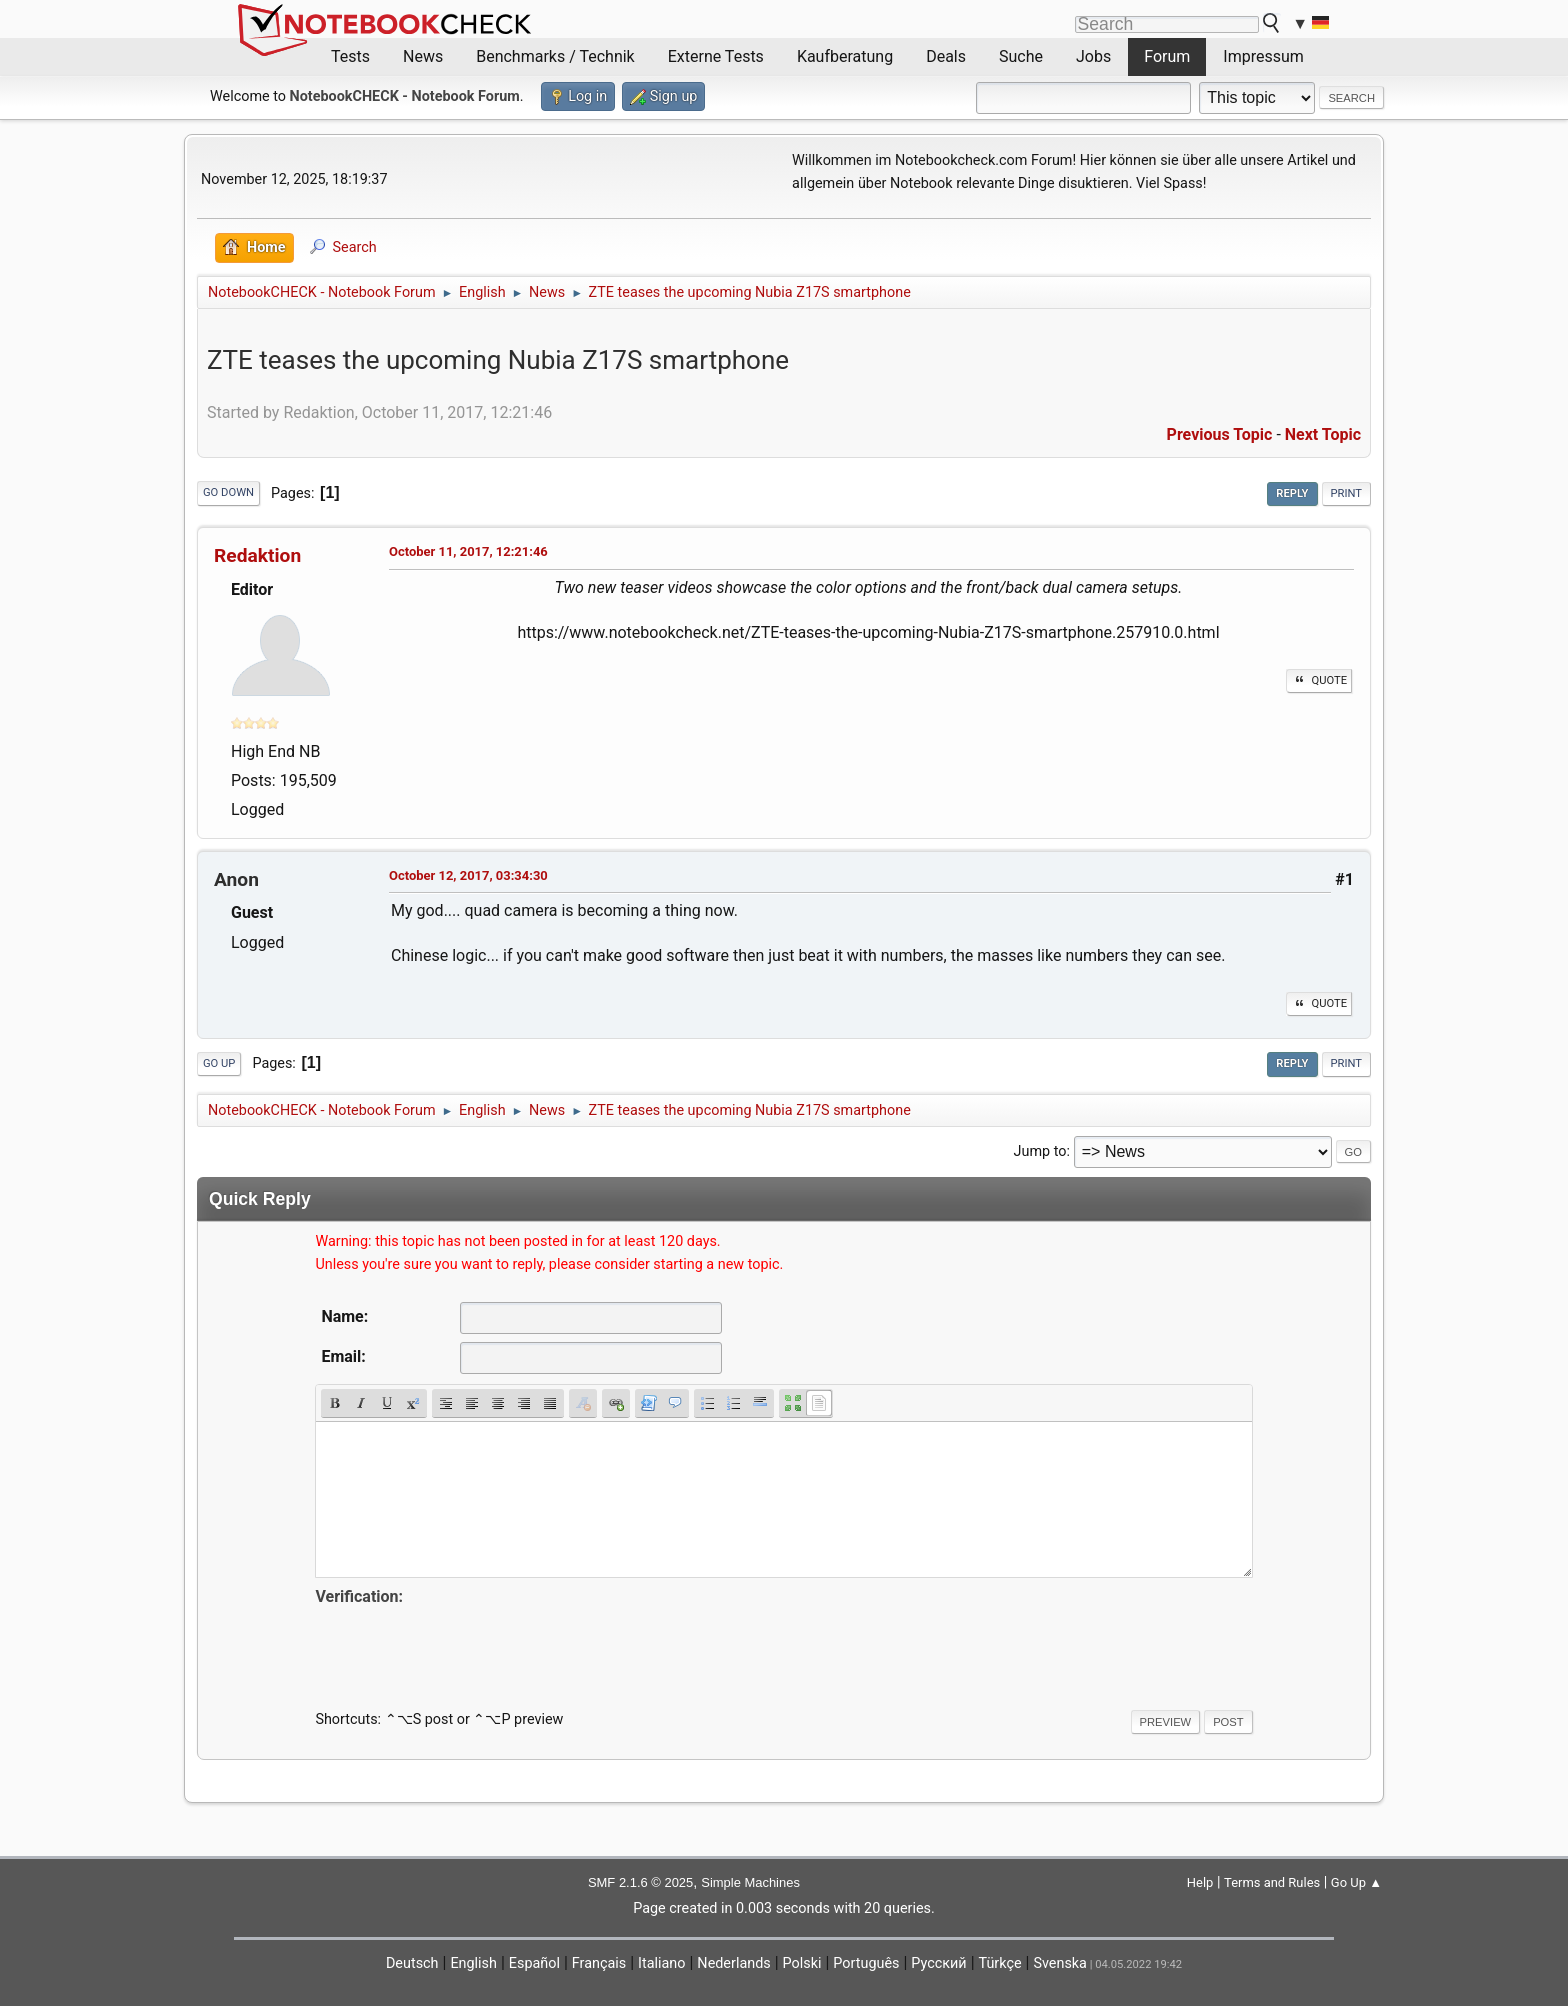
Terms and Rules (1272, 1882)
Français (599, 1963)
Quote (1319, 680)
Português (866, 1963)
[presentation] (467, 1649)
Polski (802, 1963)
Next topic (1323, 434)
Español (534, 1963)
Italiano (661, 1963)
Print (1347, 493)
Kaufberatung (845, 56)
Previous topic (1220, 434)
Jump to (1040, 1151)
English (473, 1963)
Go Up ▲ (1356, 1882)
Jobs (1093, 56)
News (423, 56)
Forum (1167, 56)
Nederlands (733, 1963)
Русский (938, 1963)
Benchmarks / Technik (555, 56)
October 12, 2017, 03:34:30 (468, 875)
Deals (946, 56)
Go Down (228, 492)
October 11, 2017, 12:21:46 (468, 551)
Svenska (1060, 1963)
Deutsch (412, 1963)
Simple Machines (750, 1882)
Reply (1292, 493)
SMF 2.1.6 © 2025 (640, 1882)
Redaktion (257, 555)
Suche (1021, 56)
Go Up (219, 1063)
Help (1200, 1882)
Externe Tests (716, 56)
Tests (350, 56)
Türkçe (1000, 1963)
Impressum (1263, 56)
